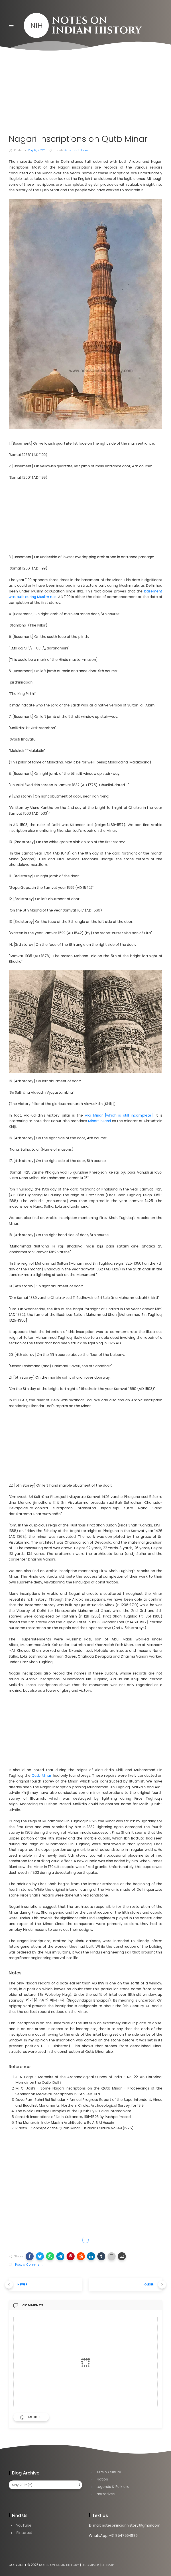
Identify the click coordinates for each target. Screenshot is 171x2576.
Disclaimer (90, 2565)
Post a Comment (28, 2264)
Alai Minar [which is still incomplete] (119, 1115)
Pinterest (24, 2532)
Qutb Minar (41, 1775)
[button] (30, 2256)
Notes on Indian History (59, 2565)
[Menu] (11, 25)
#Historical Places (76, 150)
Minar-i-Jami (99, 1120)
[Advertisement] (85, 94)
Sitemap (108, 2565)
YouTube (23, 2525)
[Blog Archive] (45, 2484)
